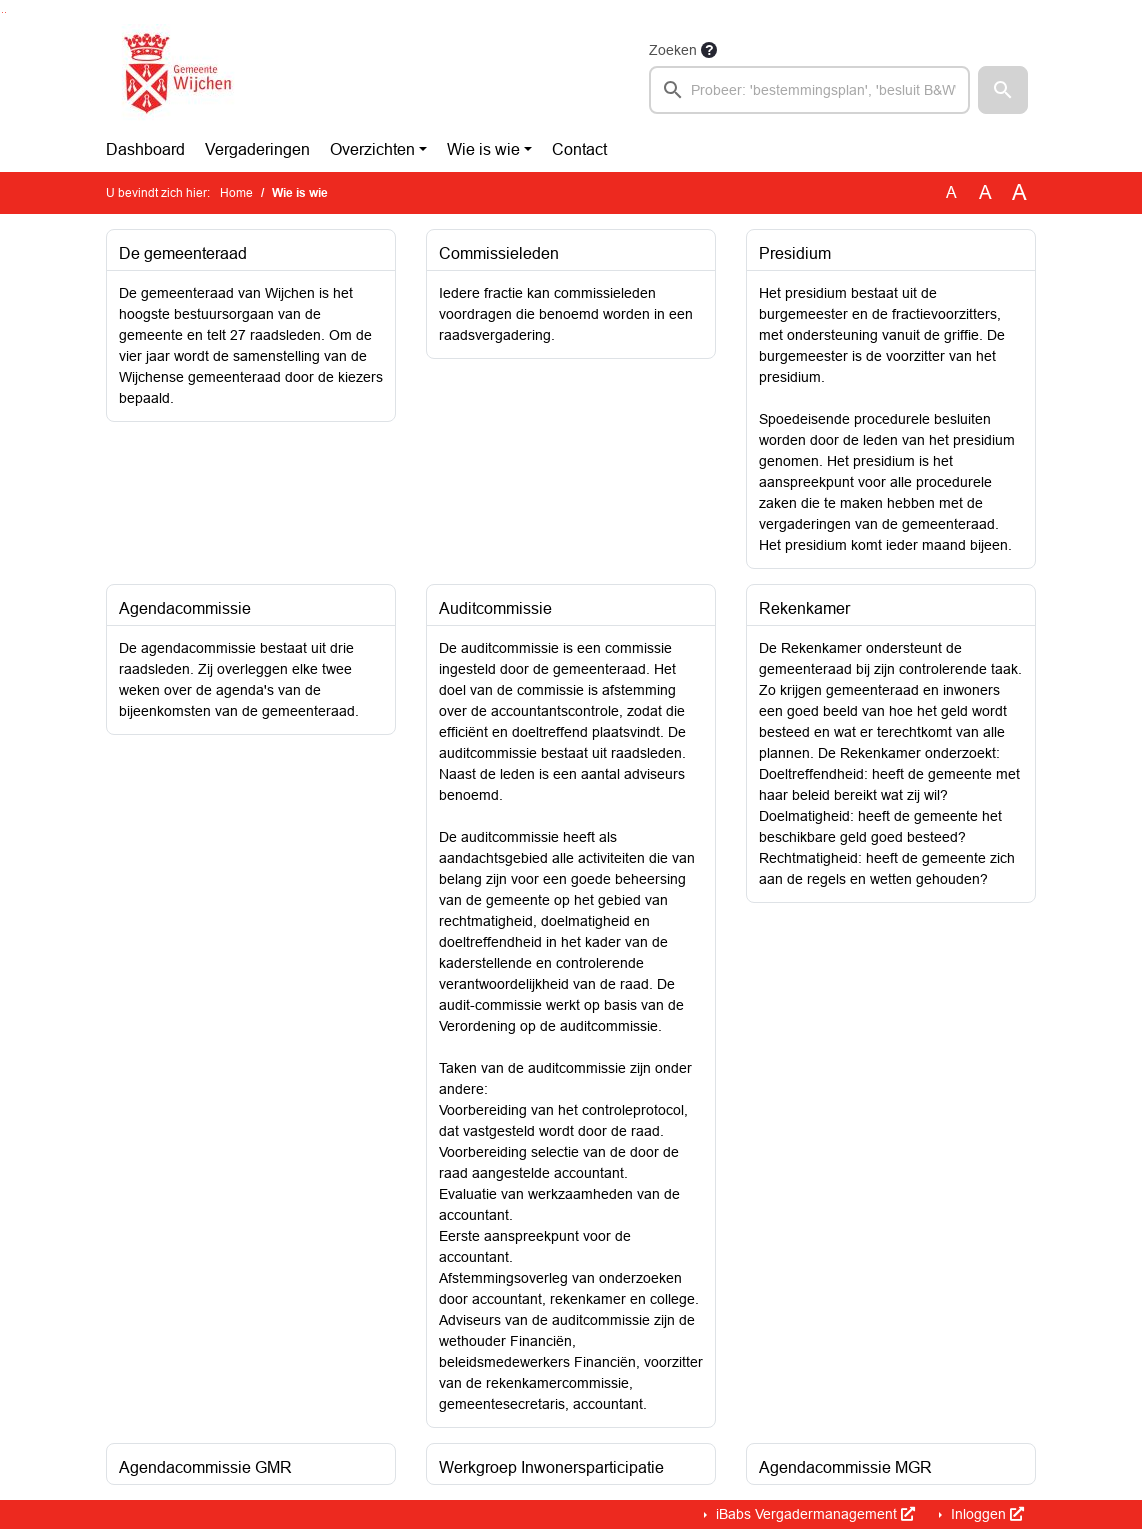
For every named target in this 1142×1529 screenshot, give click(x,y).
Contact (579, 149)
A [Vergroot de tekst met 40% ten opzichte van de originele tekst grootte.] (1019, 193)
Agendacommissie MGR (845, 1467)
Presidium (795, 253)
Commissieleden (499, 253)
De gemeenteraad (183, 253)
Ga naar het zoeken (2, 12)
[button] (1003, 90)
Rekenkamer (804, 608)
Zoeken (673, 50)
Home (236, 193)
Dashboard (145, 149)
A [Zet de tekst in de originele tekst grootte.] (951, 192)
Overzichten (372, 149)
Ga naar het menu (5, 12)
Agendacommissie (185, 608)
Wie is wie (483, 149)
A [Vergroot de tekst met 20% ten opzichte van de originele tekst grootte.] (985, 192)
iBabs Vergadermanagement (813, 1514)
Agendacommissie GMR (205, 1467)
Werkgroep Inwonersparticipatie (551, 1467)
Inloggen (985, 1514)
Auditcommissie (495, 608)
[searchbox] (809, 90)
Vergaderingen (257, 149)
